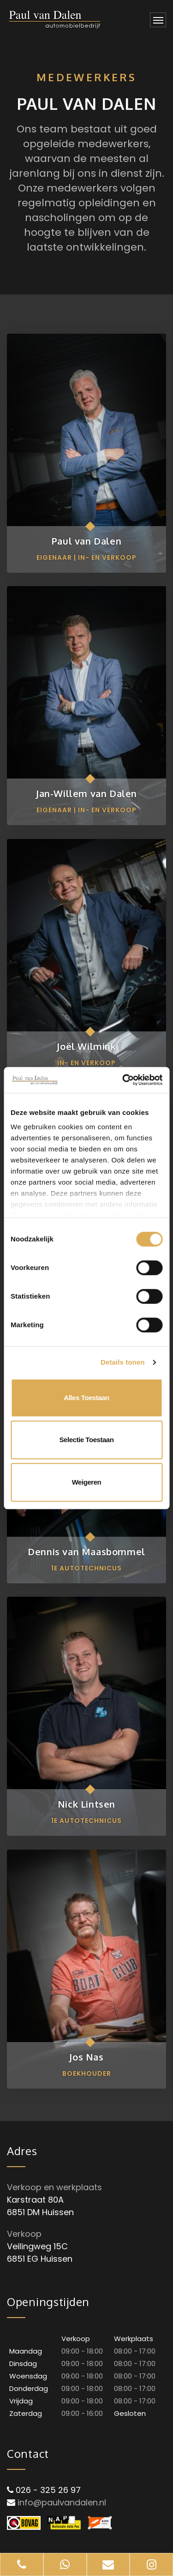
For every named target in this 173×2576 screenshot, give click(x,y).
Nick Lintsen (86, 1804)
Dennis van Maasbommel (86, 1552)
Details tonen (122, 1362)
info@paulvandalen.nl (62, 2502)
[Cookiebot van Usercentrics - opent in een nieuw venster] (123, 1080)
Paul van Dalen (86, 541)
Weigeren (86, 1482)
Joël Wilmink (86, 1046)
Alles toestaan (86, 1398)
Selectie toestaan (87, 1440)
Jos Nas (86, 2057)
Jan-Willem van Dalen (86, 793)
